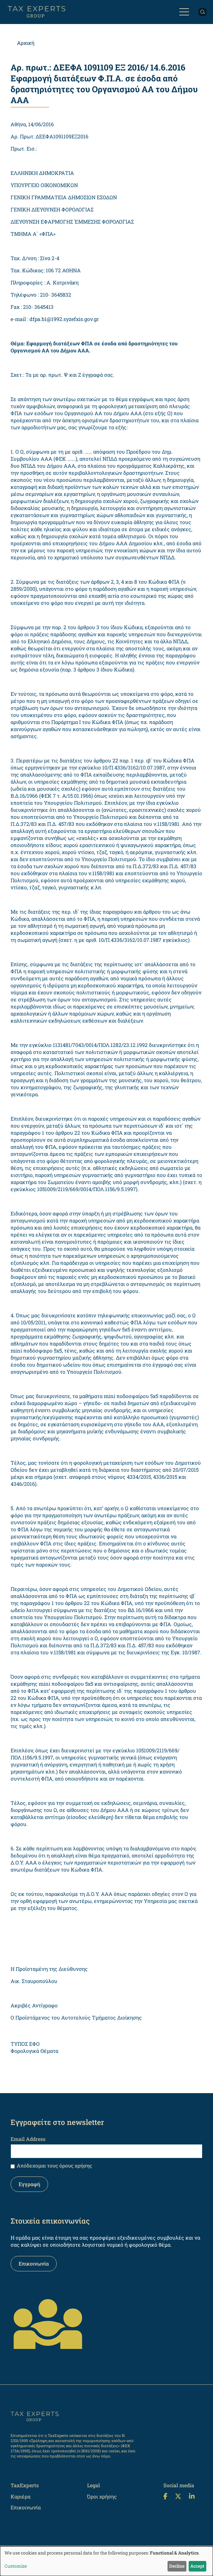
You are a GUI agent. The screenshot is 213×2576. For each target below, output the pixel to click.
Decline (176, 2566)
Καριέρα (20, 2496)
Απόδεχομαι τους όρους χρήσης (54, 2165)
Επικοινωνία (34, 2263)
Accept (197, 2566)
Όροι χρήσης (102, 2496)
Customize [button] (15, 2566)
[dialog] (106, 2561)
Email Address (28, 2139)
